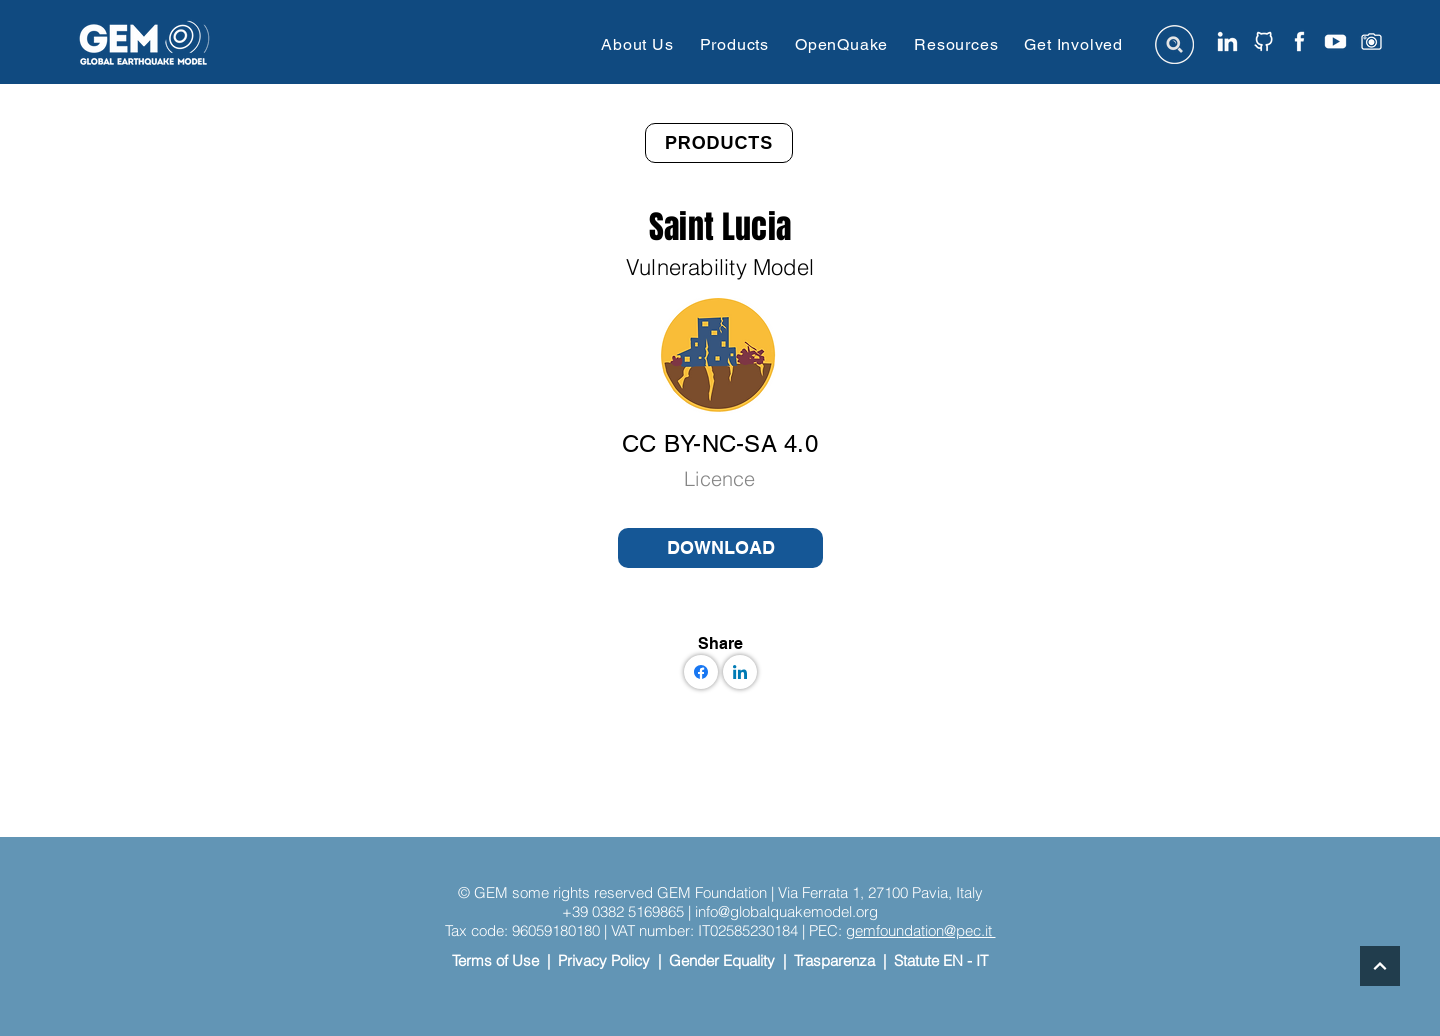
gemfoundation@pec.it (921, 930)
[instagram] (1371, 41)
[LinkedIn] (740, 672)
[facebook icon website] (1299, 41)
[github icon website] (1263, 41)
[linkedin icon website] (1227, 41)
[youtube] (1335, 41)
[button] (637, 44)
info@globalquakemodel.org (786, 911)
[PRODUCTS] (719, 143)
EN (953, 960)
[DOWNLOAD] (720, 548)
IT (982, 960)
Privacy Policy (604, 960)
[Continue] (1380, 966)
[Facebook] (701, 672)
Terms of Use (495, 960)
